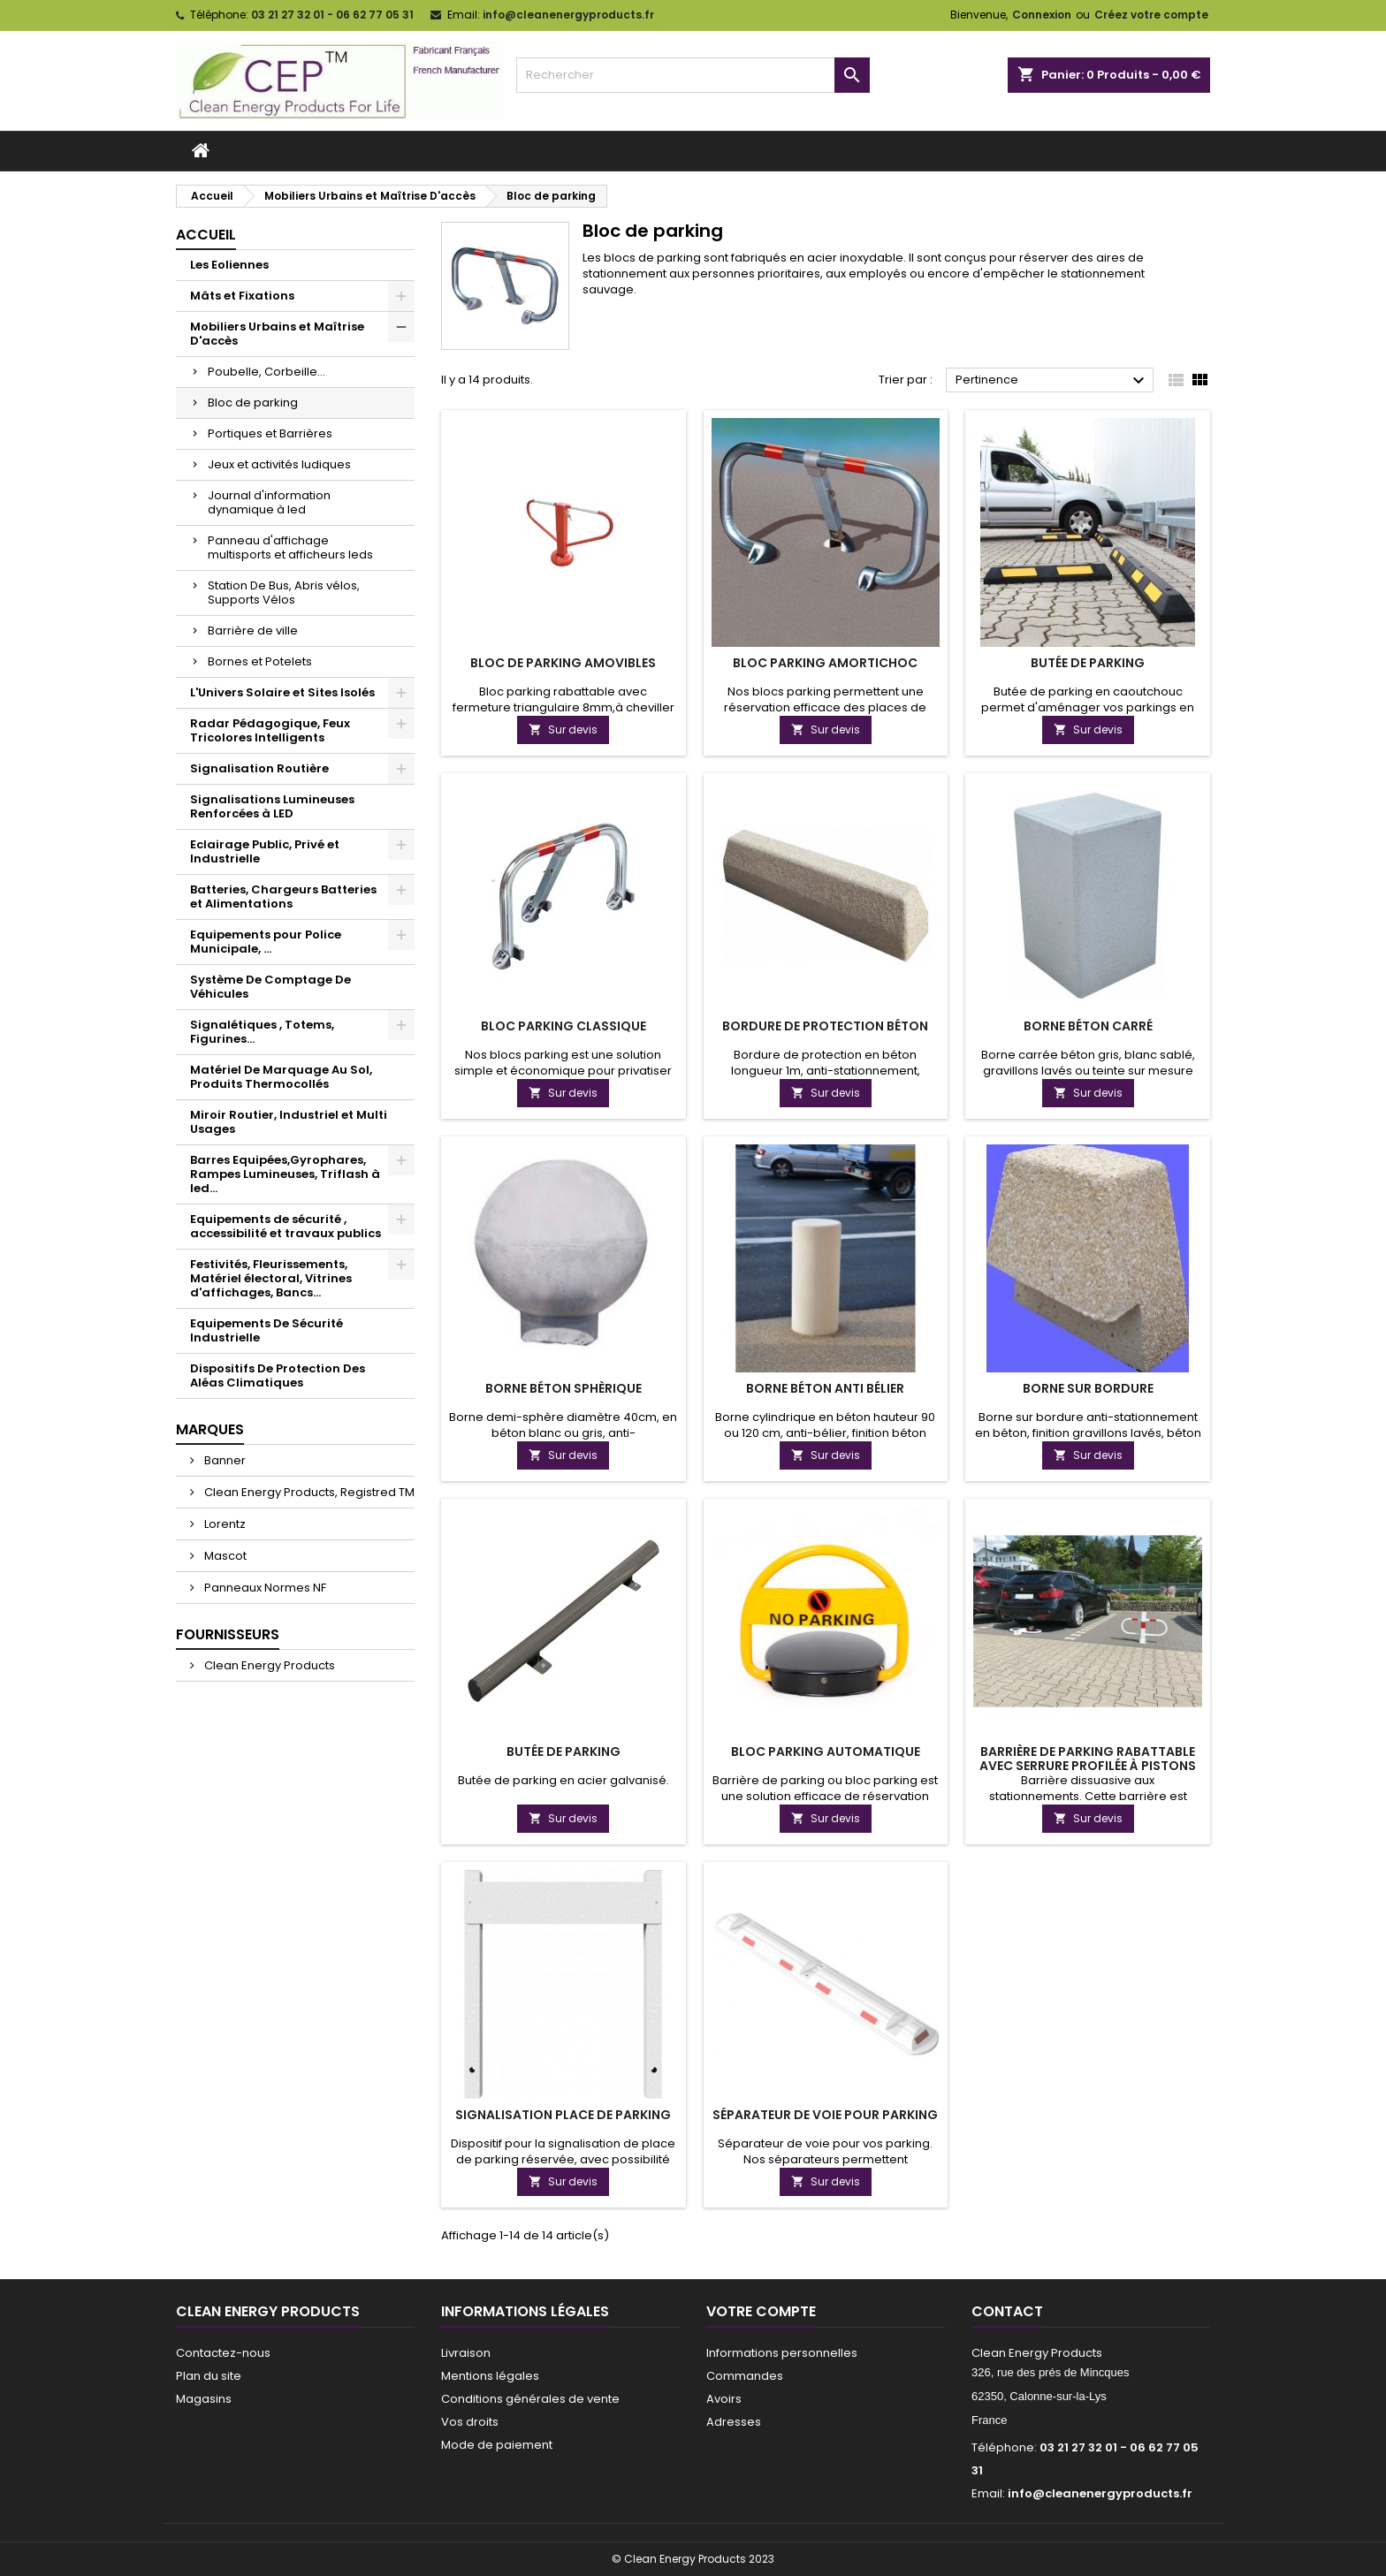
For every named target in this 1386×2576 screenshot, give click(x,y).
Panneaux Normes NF (264, 1587)
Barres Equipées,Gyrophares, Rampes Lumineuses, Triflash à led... (285, 1174)
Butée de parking (1088, 663)
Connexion (1041, 14)
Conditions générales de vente (530, 2398)
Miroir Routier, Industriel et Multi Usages (288, 1121)
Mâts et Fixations (242, 295)
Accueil (206, 234)
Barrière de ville (253, 630)
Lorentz (224, 1524)
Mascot (224, 1555)
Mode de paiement (496, 2444)
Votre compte (761, 2311)
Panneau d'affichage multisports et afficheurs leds (290, 547)
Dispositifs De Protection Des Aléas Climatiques (277, 1375)
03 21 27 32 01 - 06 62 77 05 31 (332, 14)
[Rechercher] (693, 75)
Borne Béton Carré (1088, 1026)
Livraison (466, 2352)
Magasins (204, 2398)
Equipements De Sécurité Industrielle (266, 1330)
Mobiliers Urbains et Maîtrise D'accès (277, 333)
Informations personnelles (781, 2352)
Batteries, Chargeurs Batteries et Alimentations (283, 896)
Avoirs (724, 2398)
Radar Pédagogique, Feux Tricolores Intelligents (270, 730)
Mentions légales (490, 2375)
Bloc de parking (253, 402)
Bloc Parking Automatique (825, 1751)
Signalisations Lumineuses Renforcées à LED (272, 806)
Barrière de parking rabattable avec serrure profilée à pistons (1087, 1758)
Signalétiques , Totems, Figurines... (262, 1031)
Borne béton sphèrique (563, 1388)
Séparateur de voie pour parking (825, 2115)
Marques (210, 1429)
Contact (1007, 2311)
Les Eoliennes (229, 264)
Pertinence (1052, 380)
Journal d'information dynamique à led (269, 502)
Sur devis (563, 729)
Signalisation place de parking (563, 2115)
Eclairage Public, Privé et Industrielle (264, 851)
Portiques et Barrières (270, 433)
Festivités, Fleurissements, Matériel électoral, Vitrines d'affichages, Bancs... (271, 1278)
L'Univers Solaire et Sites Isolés (282, 692)
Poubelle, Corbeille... (266, 371)
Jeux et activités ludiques (279, 464)
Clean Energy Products (268, 1665)
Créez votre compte (1151, 14)
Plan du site (208, 2375)
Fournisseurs (227, 1634)
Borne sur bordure (1088, 1388)
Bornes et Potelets (260, 661)
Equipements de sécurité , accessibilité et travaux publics (285, 1226)
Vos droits (470, 2421)
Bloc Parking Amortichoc (825, 663)
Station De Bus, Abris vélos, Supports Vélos (284, 592)
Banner (224, 1460)
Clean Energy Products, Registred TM (308, 1492)
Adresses (733, 2421)
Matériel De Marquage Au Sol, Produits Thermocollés (281, 1076)
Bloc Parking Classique (563, 1026)
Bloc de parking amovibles (563, 663)
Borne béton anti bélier (825, 1388)
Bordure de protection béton (825, 1026)
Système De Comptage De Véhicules (270, 986)
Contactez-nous (223, 2352)
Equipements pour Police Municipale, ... (265, 941)
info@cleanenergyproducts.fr (568, 14)
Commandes (744, 2375)
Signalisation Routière (259, 768)
